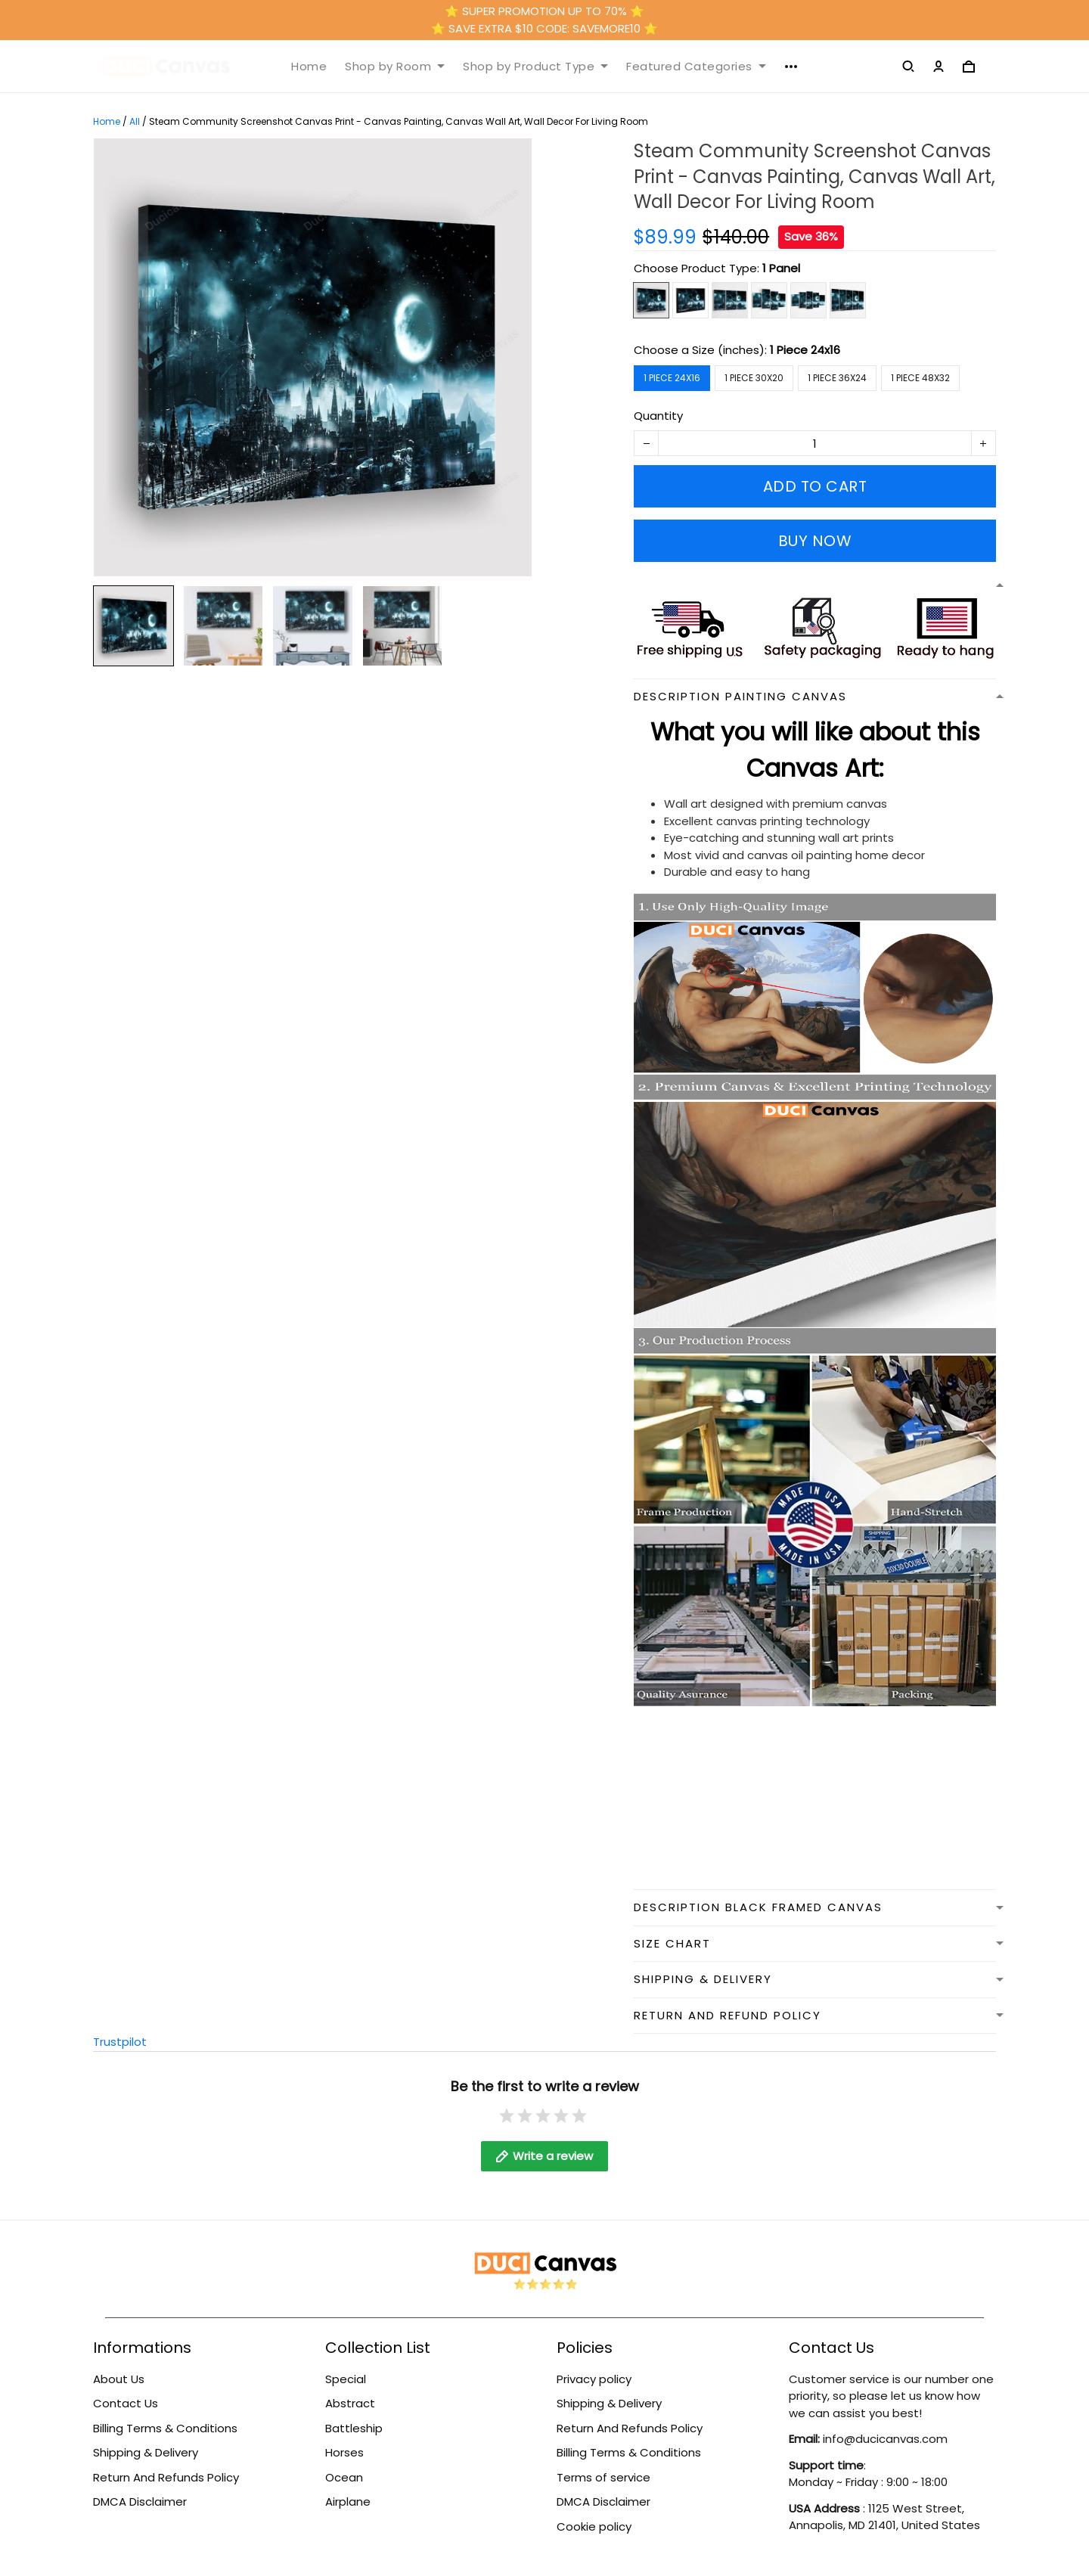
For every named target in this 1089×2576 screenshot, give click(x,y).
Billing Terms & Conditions (165, 2428)
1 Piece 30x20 (753, 377)
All (134, 121)
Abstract (350, 2403)
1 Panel (781, 268)
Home (309, 66)
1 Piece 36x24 (837, 377)
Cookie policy (594, 2526)
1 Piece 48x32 (920, 377)
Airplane (348, 2501)
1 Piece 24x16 (805, 350)
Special (345, 2379)
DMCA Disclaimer (140, 2501)
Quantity (658, 416)
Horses (344, 2452)
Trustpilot (120, 2042)
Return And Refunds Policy (166, 2477)
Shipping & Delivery (145, 2452)
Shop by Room (395, 66)
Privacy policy (594, 2379)
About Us (118, 2379)
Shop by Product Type (535, 66)
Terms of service (603, 2477)
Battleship (354, 2428)
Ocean (344, 2477)
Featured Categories (696, 66)
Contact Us (125, 2403)
